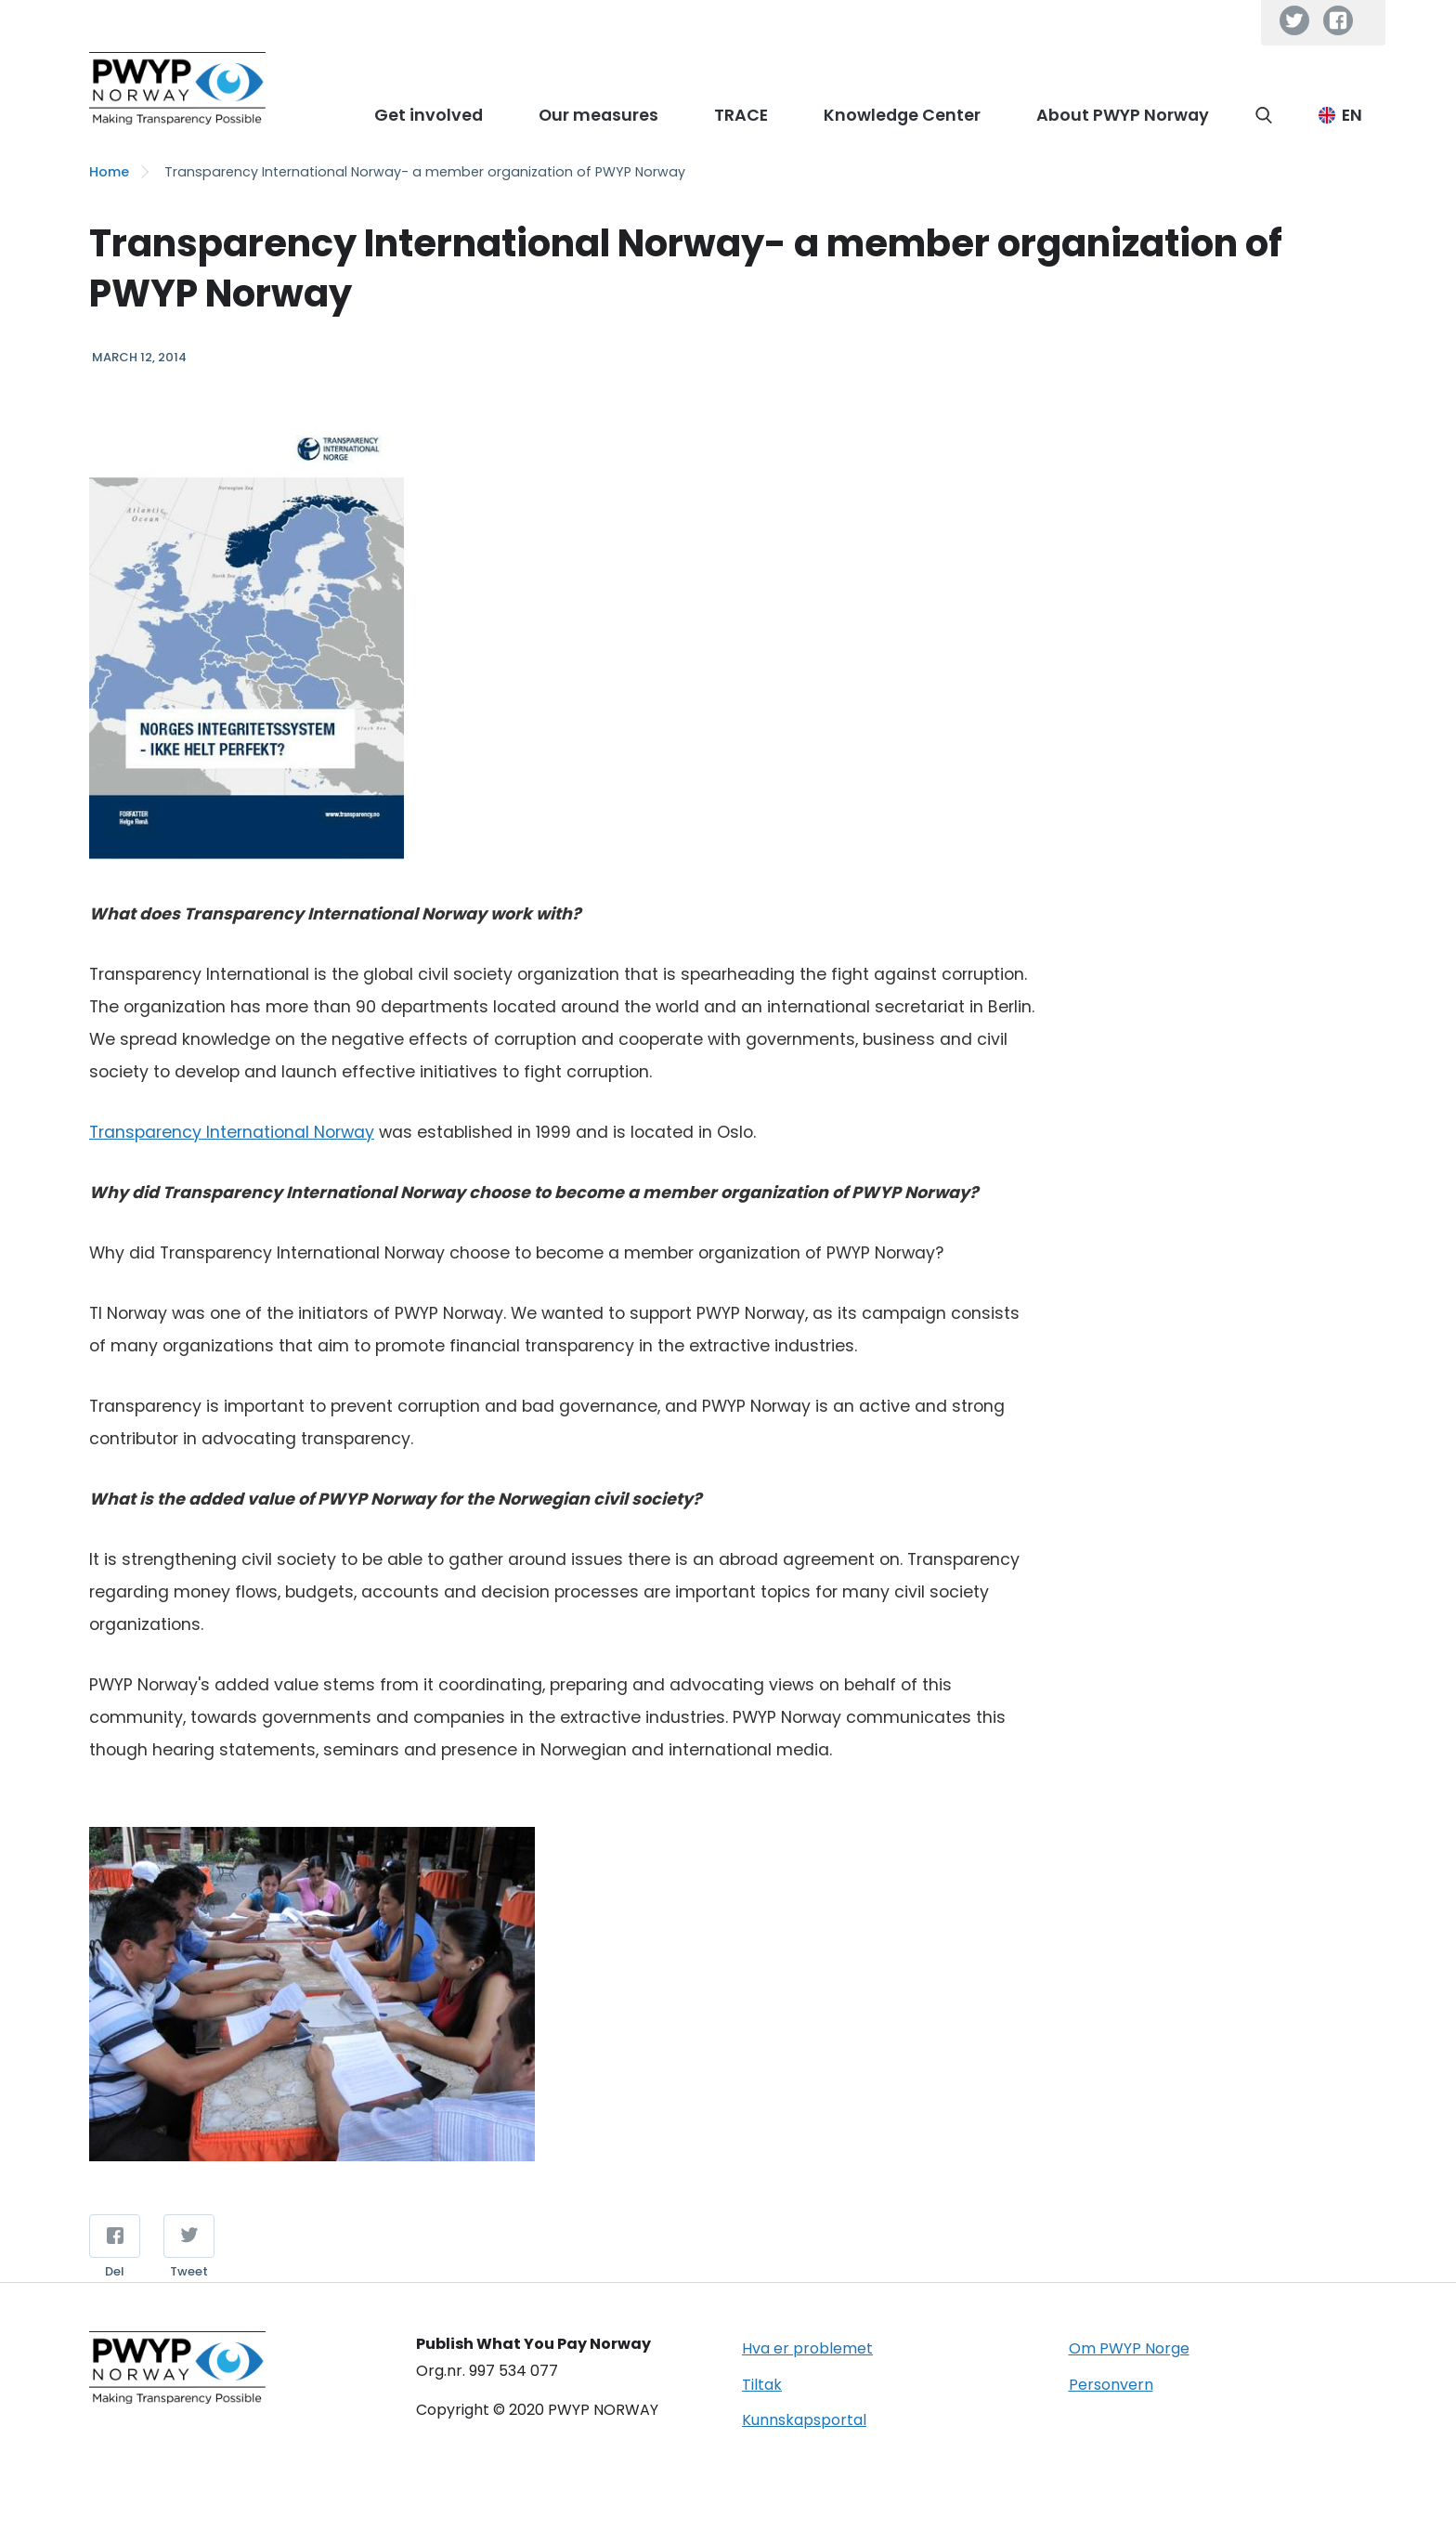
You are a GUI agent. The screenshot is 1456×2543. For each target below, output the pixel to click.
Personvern (1111, 2384)
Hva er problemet (807, 2348)
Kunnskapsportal (804, 2420)
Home (109, 172)
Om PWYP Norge (1129, 2348)
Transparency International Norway (231, 1132)
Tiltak (762, 2384)
